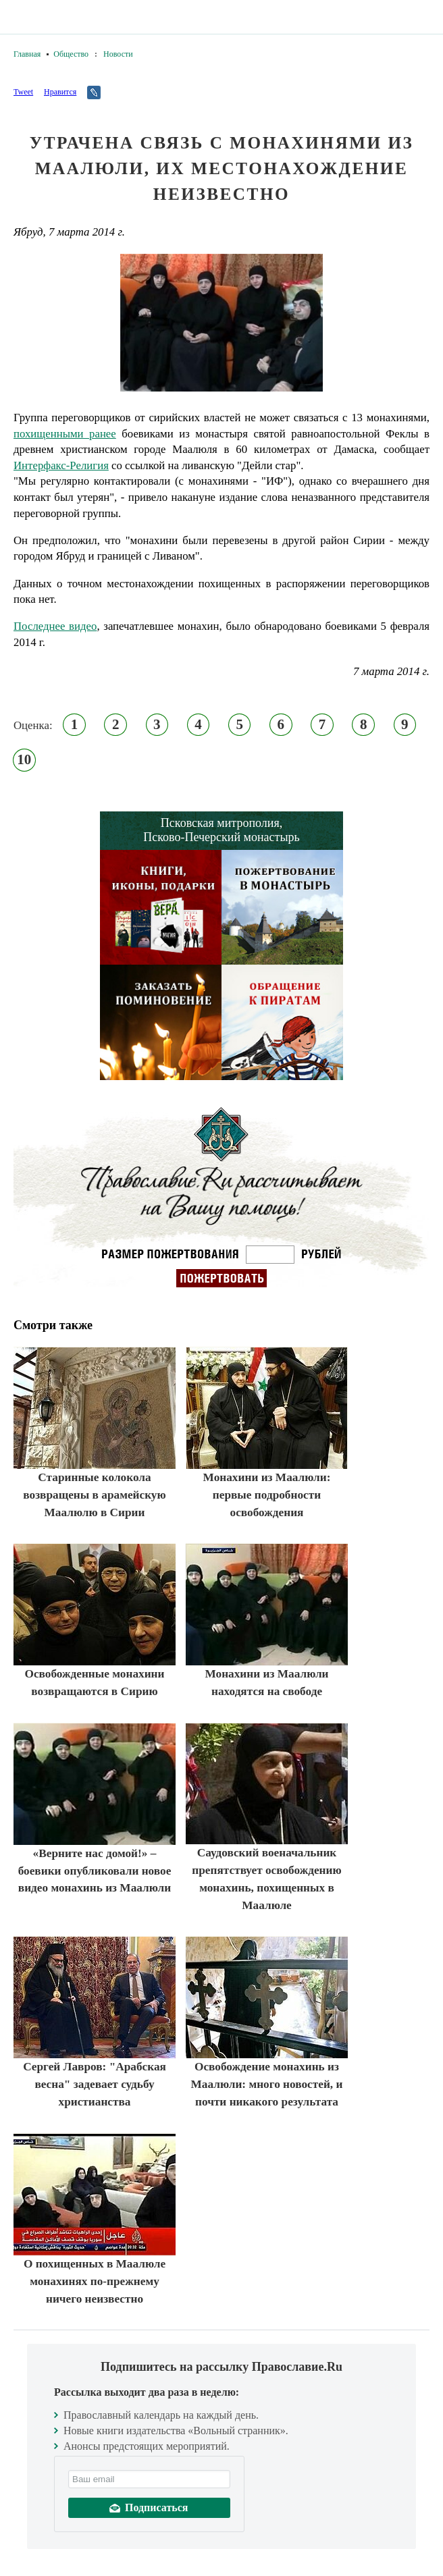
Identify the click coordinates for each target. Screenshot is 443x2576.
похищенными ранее (65, 433)
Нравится (60, 92)
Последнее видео (55, 626)
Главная (27, 54)
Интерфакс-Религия (61, 465)
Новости (118, 54)
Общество (70, 54)
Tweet (23, 92)
